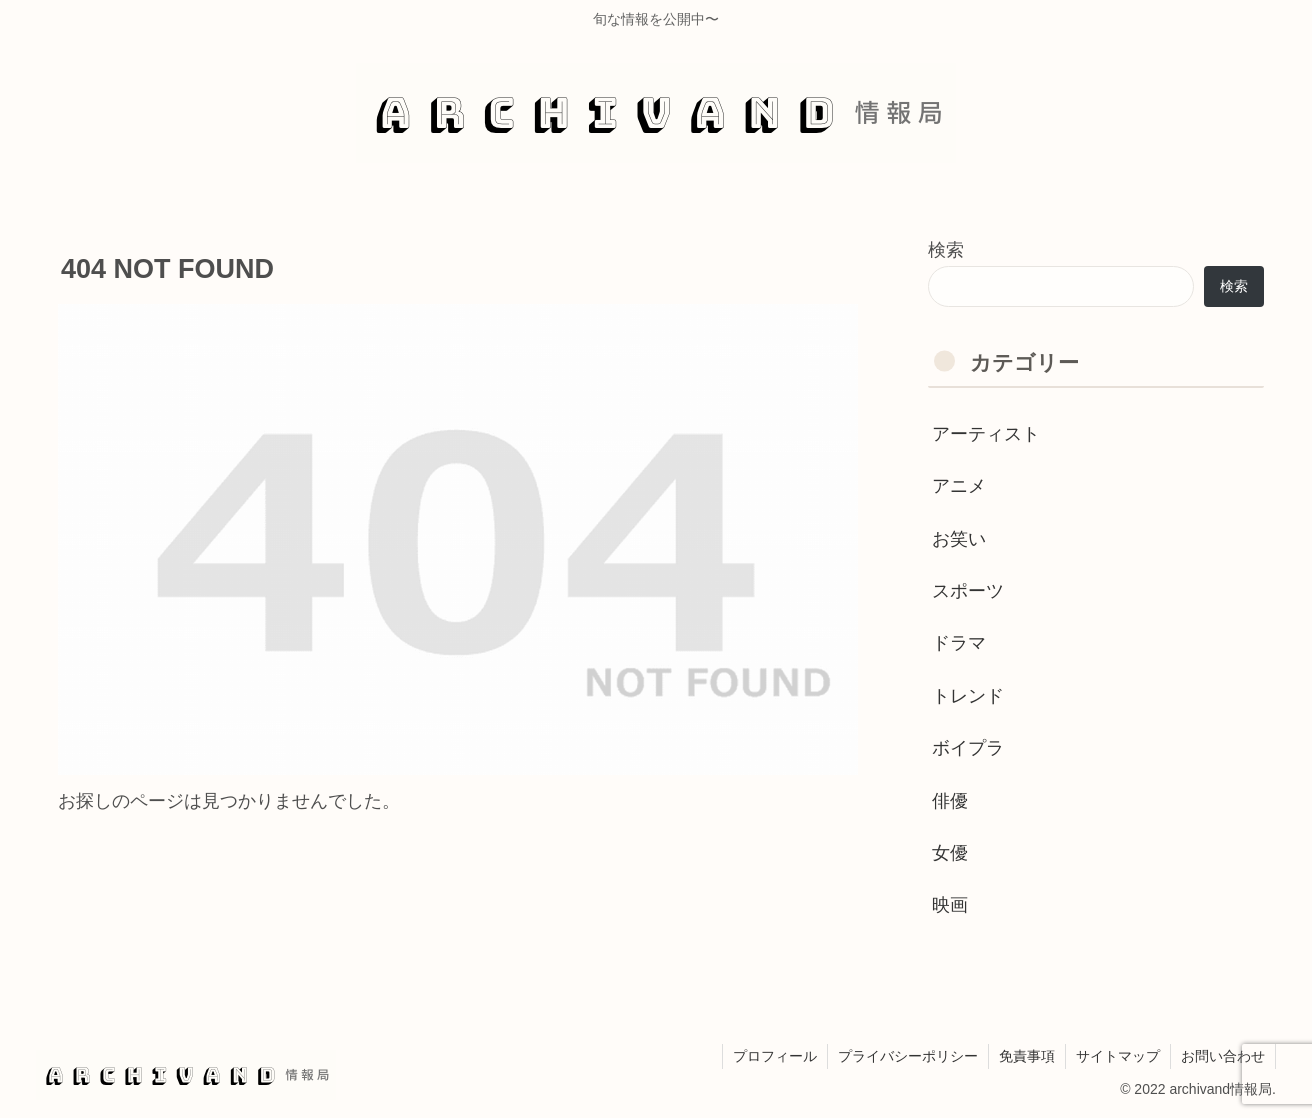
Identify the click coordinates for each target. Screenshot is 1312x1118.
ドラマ (959, 643)
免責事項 (1027, 1056)
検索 (946, 250)
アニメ (959, 486)
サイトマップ (1118, 1056)
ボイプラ (968, 748)
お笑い (959, 539)
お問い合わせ (1223, 1056)
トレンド (968, 696)
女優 (950, 853)
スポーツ (968, 591)
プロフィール (775, 1056)
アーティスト (986, 434)
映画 (950, 905)
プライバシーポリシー (908, 1056)
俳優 (950, 801)
